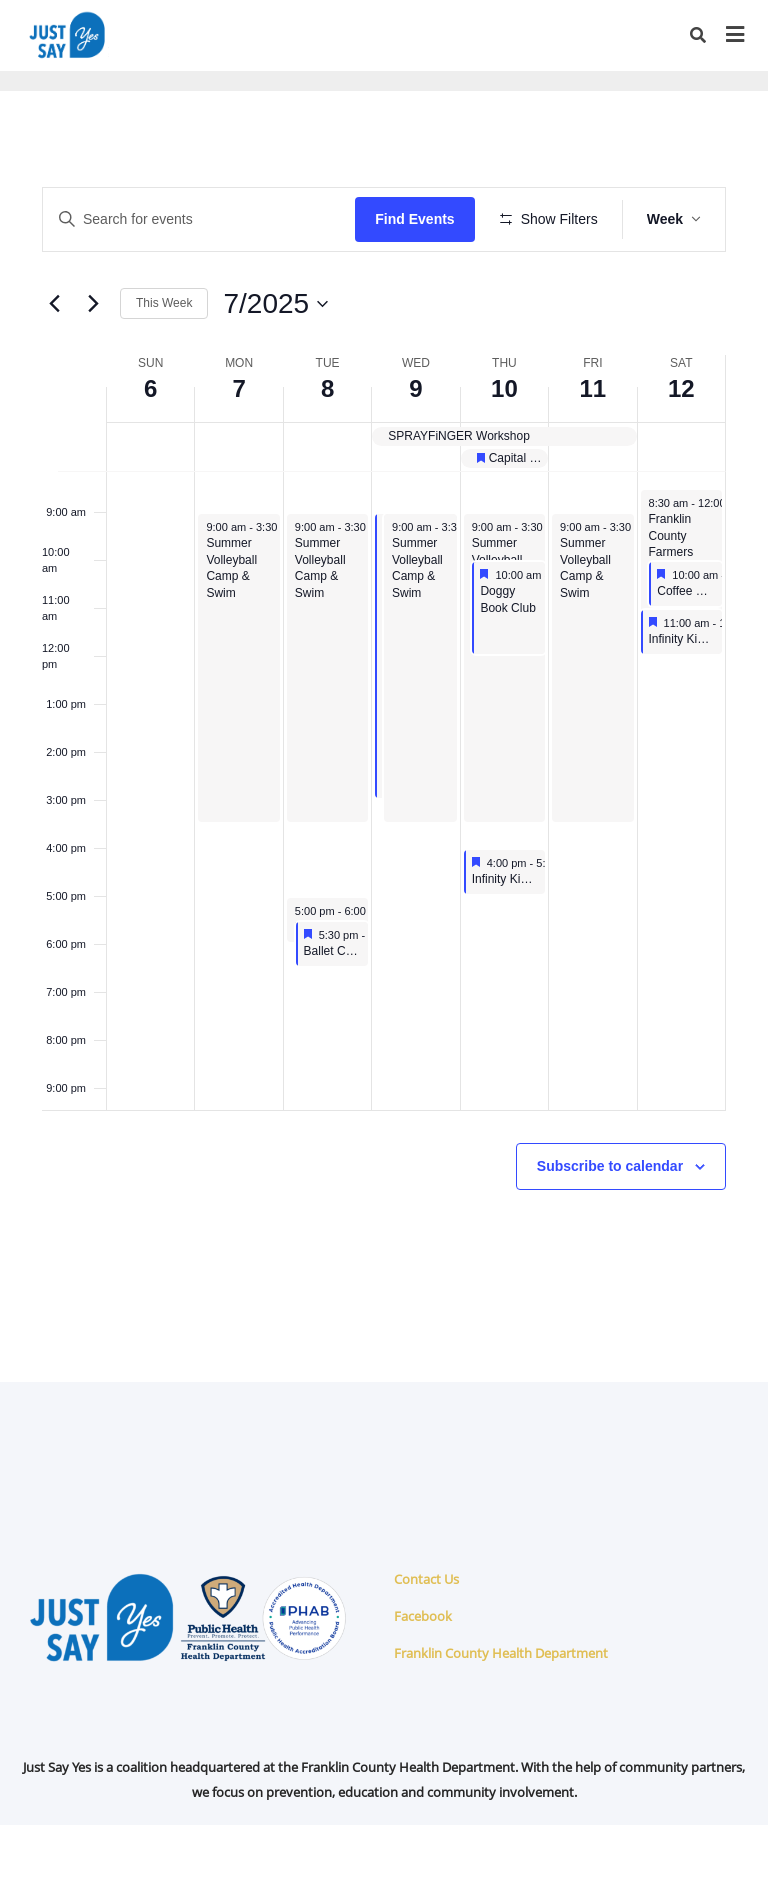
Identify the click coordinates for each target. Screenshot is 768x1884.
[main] (384, 765)
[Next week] (93, 362)
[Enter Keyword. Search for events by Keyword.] (202, 219)
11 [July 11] (592, 447)
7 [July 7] (238, 447)
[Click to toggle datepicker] (275, 362)
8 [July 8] (327, 447)
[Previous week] (54, 362)
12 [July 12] (681, 447)
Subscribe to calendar (610, 1225)
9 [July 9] (415, 447)
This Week (164, 362)
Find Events (421, 219)
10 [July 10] (504, 447)
